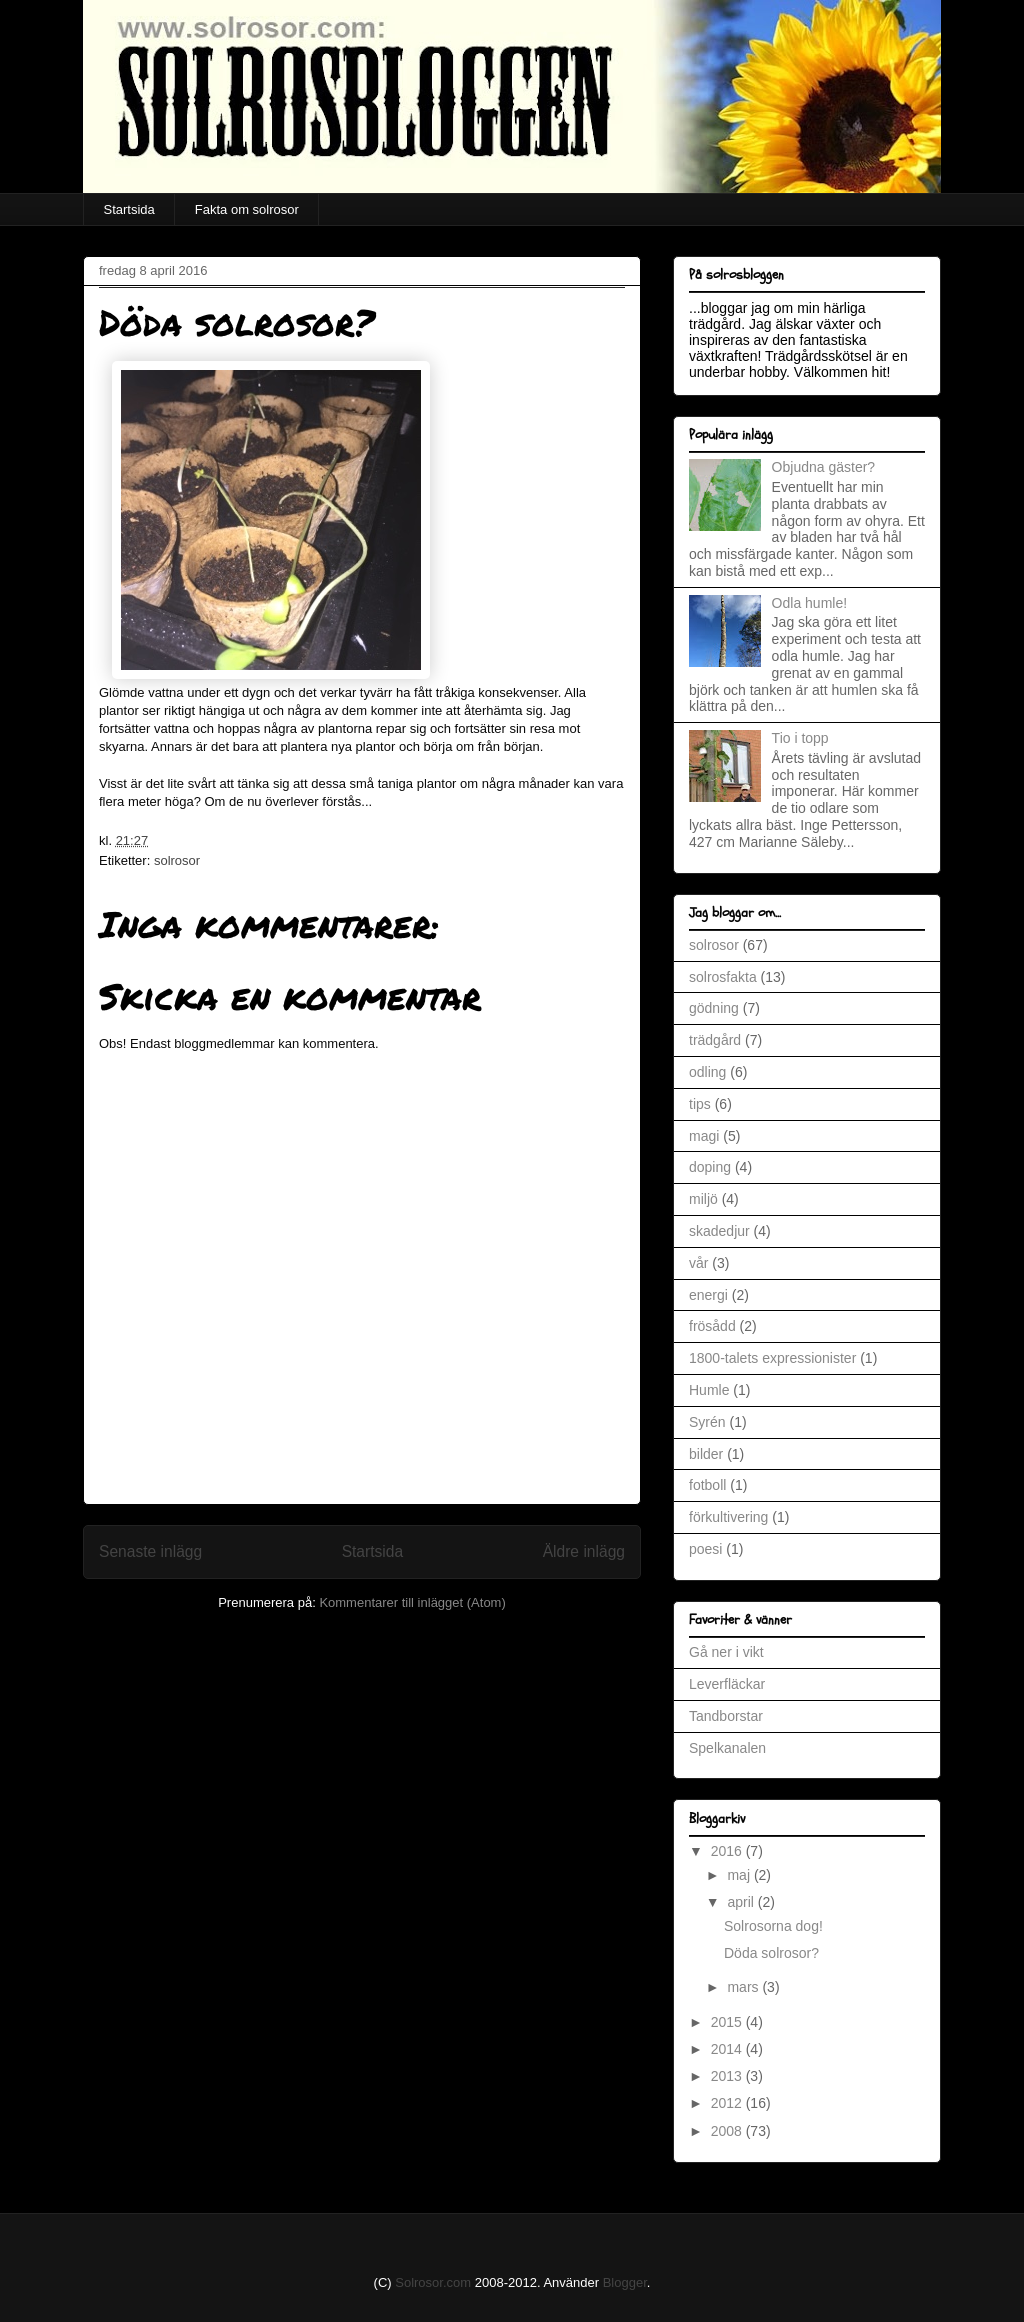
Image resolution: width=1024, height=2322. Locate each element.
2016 (728, 1851)
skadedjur (719, 1231)
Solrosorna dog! (773, 1926)
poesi (705, 1549)
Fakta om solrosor (247, 209)
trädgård (715, 1040)
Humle (709, 1390)
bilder (706, 1454)
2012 (728, 2103)
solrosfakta (723, 977)
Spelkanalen (727, 1748)
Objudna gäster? (824, 467)
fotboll (707, 1485)
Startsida (129, 209)
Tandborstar (726, 1716)
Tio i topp (800, 738)
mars (744, 1987)
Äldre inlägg (584, 1551)
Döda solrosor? (771, 1953)
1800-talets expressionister (772, 1358)
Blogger (625, 2282)
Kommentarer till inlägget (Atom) (412, 1602)
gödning (714, 1008)
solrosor (177, 860)
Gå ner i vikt (726, 1652)
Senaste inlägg (150, 1551)
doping (710, 1167)
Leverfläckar (727, 1684)
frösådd (712, 1326)
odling (707, 1072)
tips (700, 1104)
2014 (728, 2049)
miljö (703, 1199)
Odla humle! (809, 603)
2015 (728, 2022)
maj (740, 1875)
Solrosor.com (433, 2282)
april (742, 1902)
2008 (728, 2131)
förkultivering (728, 1517)
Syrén (707, 1422)
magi (704, 1136)
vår (698, 1263)
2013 (728, 2076)
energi (708, 1295)
